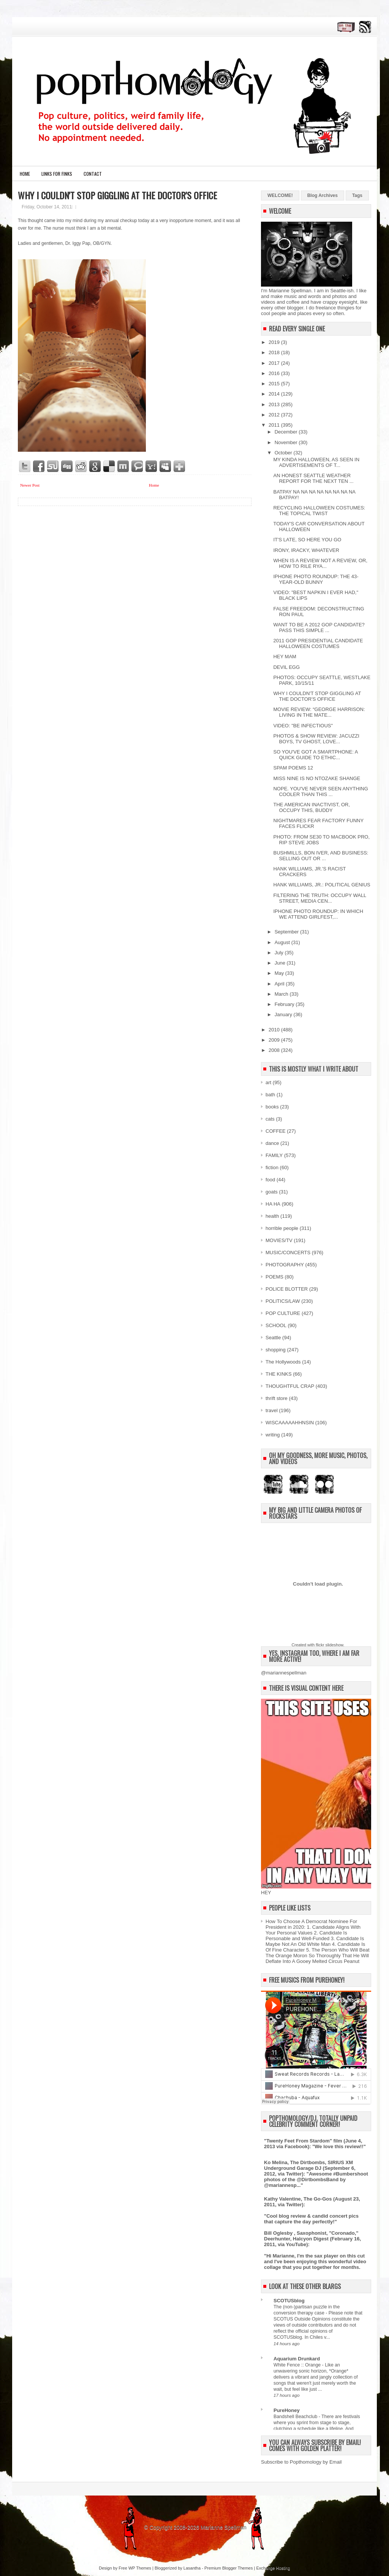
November (287, 442)
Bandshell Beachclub (296, 2416)
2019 (275, 342)
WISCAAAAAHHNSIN (290, 1422)
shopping (276, 1350)
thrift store (277, 1398)
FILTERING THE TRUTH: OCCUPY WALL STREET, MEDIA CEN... (319, 898)
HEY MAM (284, 656)
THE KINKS (279, 1374)
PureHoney (287, 2410)
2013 (275, 404)
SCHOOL (276, 1325)
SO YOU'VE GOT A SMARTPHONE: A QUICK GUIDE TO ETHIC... (315, 754)
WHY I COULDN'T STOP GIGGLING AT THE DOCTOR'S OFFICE (117, 195)
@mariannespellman (283, 1673)
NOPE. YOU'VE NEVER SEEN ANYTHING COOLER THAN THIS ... (320, 791)
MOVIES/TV (279, 1240)
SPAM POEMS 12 (293, 768)
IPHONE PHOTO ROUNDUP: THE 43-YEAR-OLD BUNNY (315, 579)
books (272, 1107)
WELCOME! (280, 195)
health (272, 1216)
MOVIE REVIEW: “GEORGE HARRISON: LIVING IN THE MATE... (319, 712)
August (283, 942)
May (280, 973)
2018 (275, 352)
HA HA (273, 1204)
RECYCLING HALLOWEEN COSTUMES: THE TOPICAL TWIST (319, 510)
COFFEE (276, 1131)
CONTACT (93, 173)
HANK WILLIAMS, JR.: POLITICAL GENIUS (321, 885)
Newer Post (30, 485)
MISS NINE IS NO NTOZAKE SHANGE (316, 778)
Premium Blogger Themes (228, 2568)
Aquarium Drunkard (297, 2359)
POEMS (274, 1277)
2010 (275, 1030)
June (281, 963)
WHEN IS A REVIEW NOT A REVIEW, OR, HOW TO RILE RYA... (320, 563)
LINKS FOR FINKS (56, 173)
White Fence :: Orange (298, 2365)
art (268, 1082)
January (284, 1014)
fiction (272, 1167)
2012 (275, 415)
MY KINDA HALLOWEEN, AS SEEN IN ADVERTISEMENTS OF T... (316, 462)
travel (272, 1410)
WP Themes (139, 2568)
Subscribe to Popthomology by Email (301, 2462)
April (280, 984)
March (282, 994)
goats (272, 1192)
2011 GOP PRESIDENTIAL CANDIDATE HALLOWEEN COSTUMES (318, 643)
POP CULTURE (283, 1313)
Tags (357, 195)
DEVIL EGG (286, 667)
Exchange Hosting (273, 2568)
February (285, 1004)
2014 (275, 394)
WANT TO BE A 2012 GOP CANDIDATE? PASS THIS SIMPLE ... (318, 627)
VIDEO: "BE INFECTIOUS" (303, 725)
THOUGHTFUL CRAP (290, 1386)
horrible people (282, 1228)
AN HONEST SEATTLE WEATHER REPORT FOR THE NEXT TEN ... (313, 478)
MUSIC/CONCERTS (288, 1252)
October (284, 453)
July (280, 952)
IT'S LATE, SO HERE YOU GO (307, 539)
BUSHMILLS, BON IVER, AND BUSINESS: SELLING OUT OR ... (320, 855)
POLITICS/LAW (283, 1301)
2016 (275, 373)
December (287, 432)
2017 (275, 363)
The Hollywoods (283, 1362)
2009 (275, 1040)
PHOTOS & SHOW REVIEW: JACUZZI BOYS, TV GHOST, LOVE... (316, 738)
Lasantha (192, 2568)
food (270, 1179)
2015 (275, 383)
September (287, 932)
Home (25, 173)
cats (270, 1119)
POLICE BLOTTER (287, 1289)
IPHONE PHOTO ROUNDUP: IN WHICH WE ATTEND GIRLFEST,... (318, 914)
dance (272, 1143)
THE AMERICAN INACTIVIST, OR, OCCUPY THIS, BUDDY (311, 807)
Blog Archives (322, 195)
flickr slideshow (329, 1645)
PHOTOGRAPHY (285, 1265)
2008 (275, 1050)
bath (270, 1094)
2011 (275, 425)
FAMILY (274, 1155)
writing (273, 1435)
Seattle (273, 1337)
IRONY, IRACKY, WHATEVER (306, 550)
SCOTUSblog (289, 2300)
